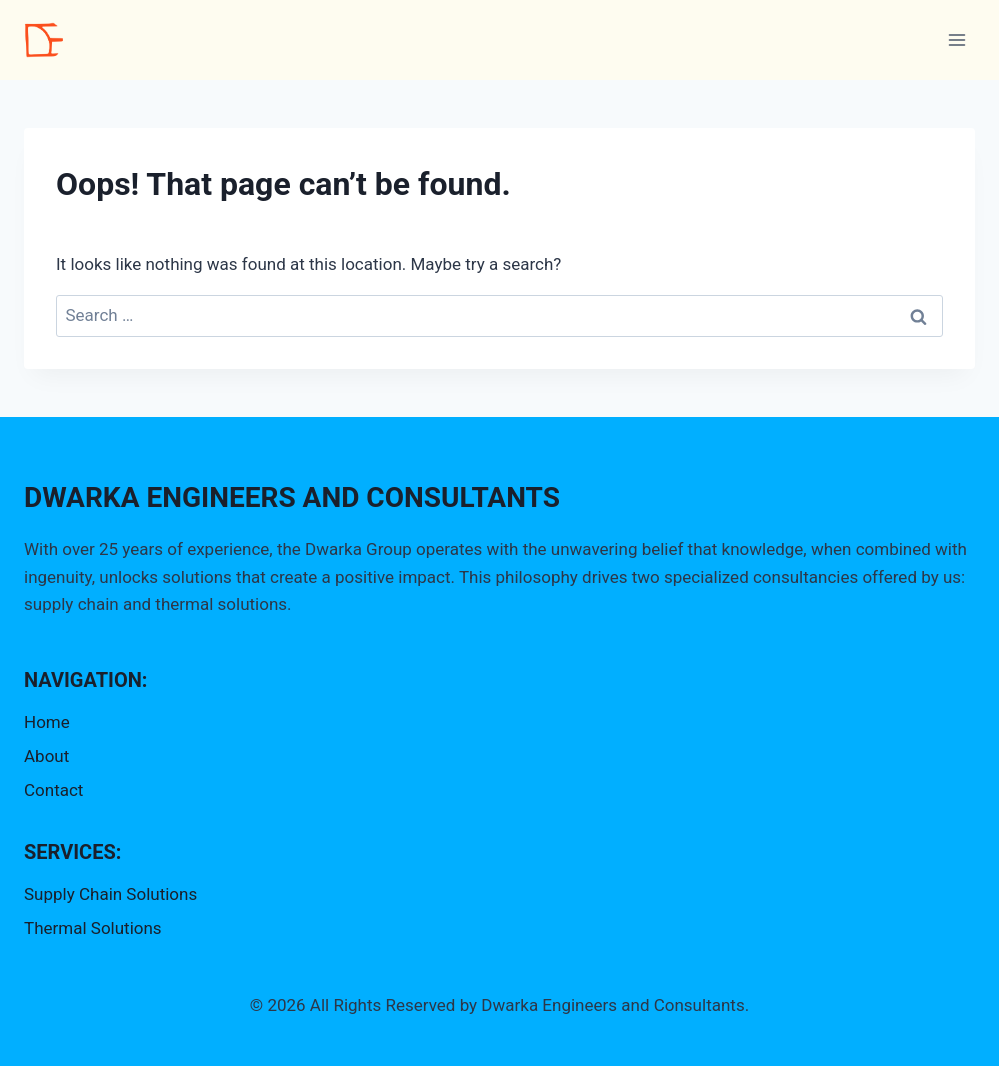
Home (47, 722)
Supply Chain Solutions (110, 894)
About (46, 756)
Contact (53, 790)
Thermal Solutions (93, 928)
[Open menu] (956, 39)
